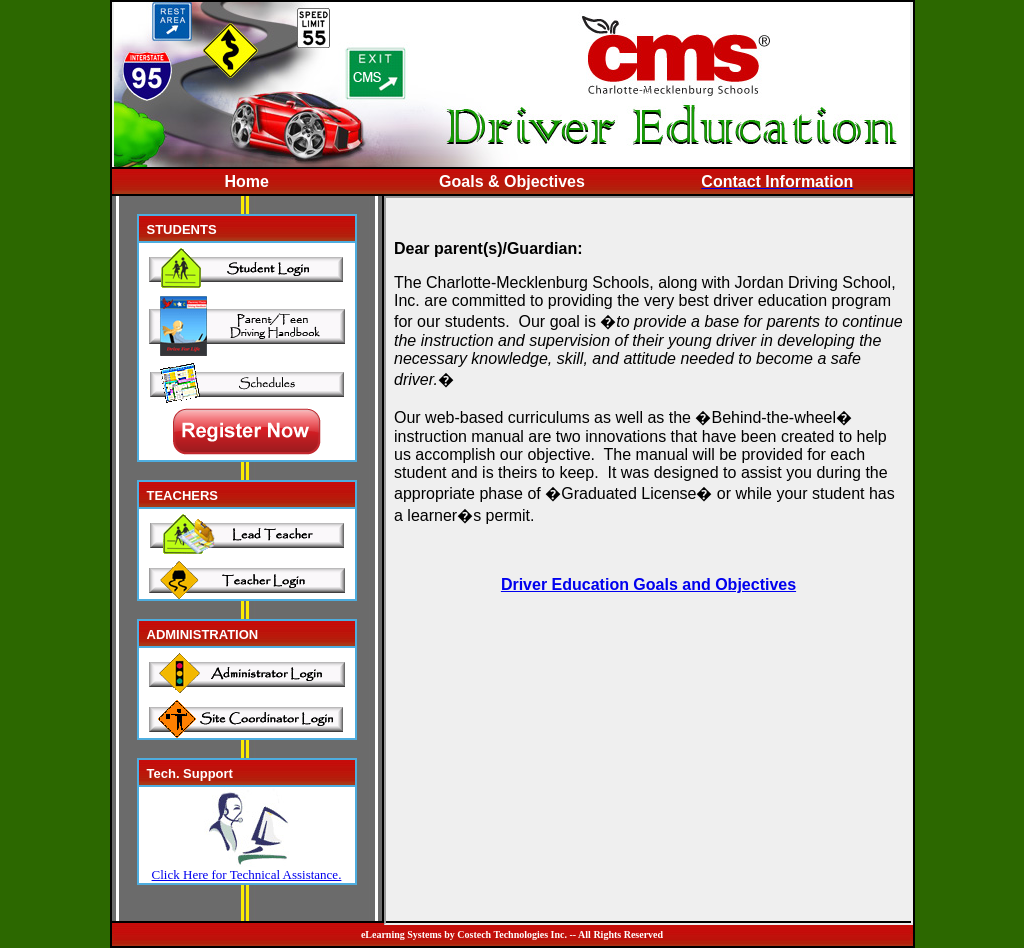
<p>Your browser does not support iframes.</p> (648, 560)
